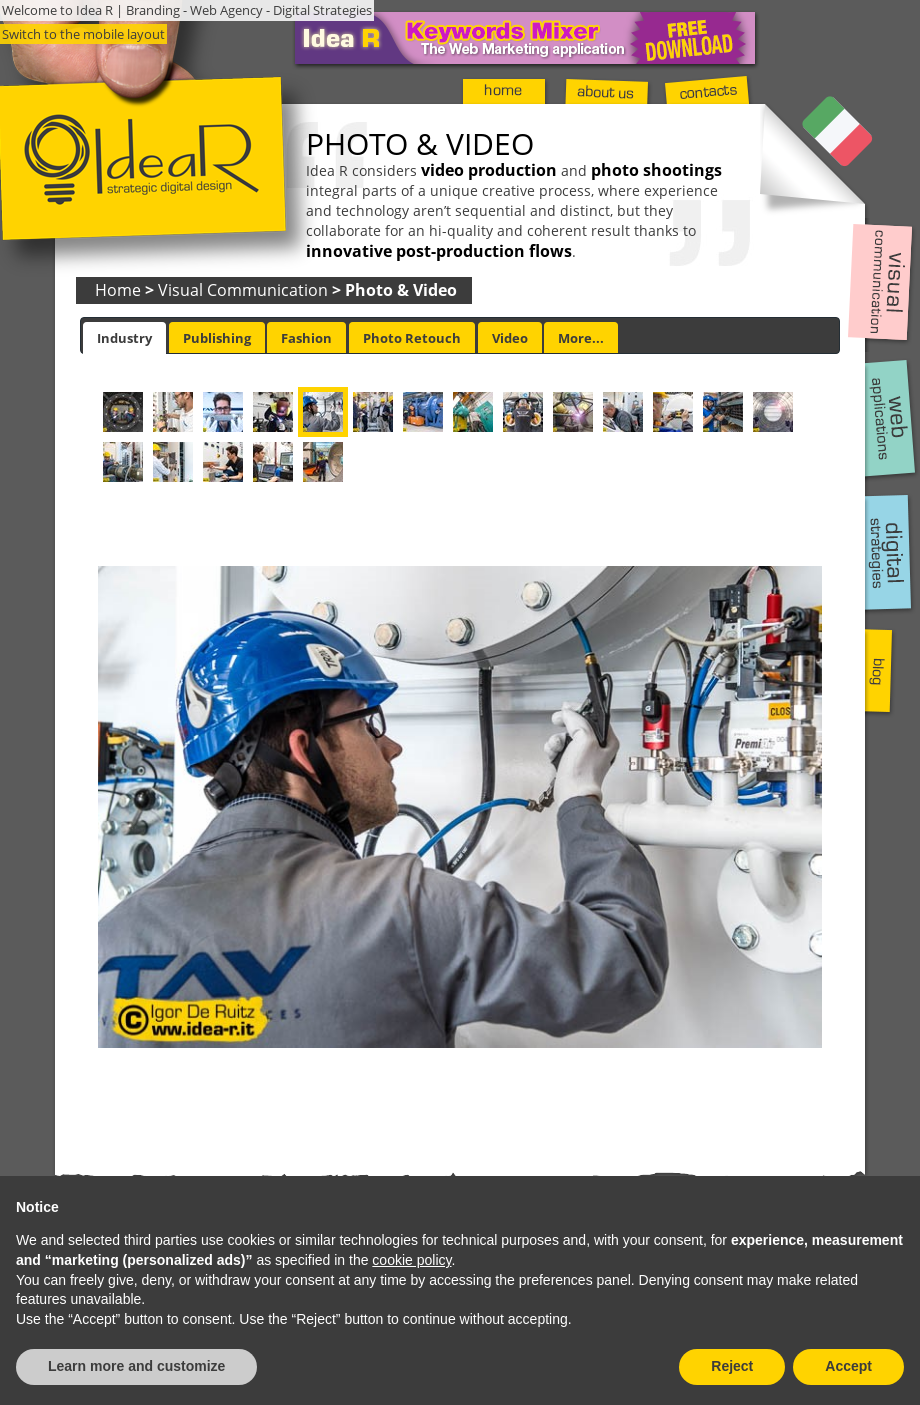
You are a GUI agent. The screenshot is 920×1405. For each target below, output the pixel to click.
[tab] (124, 338)
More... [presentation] (581, 338)
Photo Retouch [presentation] (412, 338)
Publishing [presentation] (217, 338)
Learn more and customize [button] (136, 1366)
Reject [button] (732, 1366)
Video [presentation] (510, 338)
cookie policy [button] (411, 1260)
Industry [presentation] (124, 338)
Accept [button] (848, 1366)
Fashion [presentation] (306, 338)
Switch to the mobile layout (83, 34)
